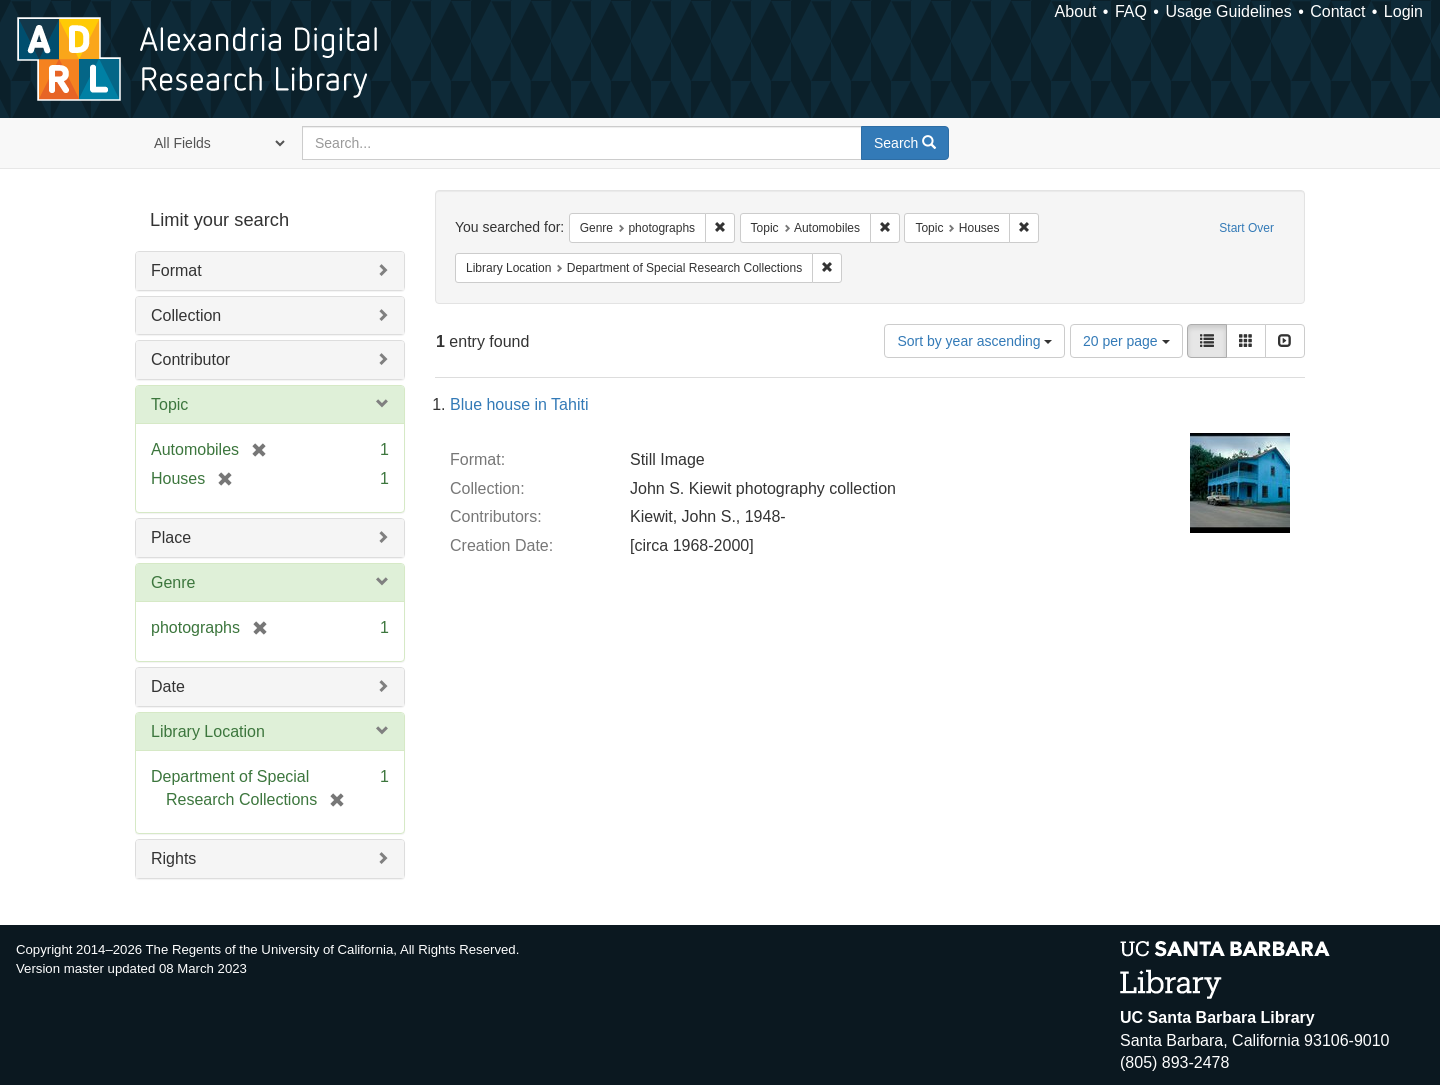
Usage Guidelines (1228, 11)
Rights (173, 858)
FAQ (1131, 11)
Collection (186, 315)
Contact (1337, 11)
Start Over (1246, 228)
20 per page (1126, 341)
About (1076, 11)
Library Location (208, 731)
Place (171, 537)
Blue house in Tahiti (519, 404)
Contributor (190, 359)
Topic (169, 404)
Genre (173, 582)
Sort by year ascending (974, 341)
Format (176, 270)
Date (168, 686)
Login (1403, 11)
